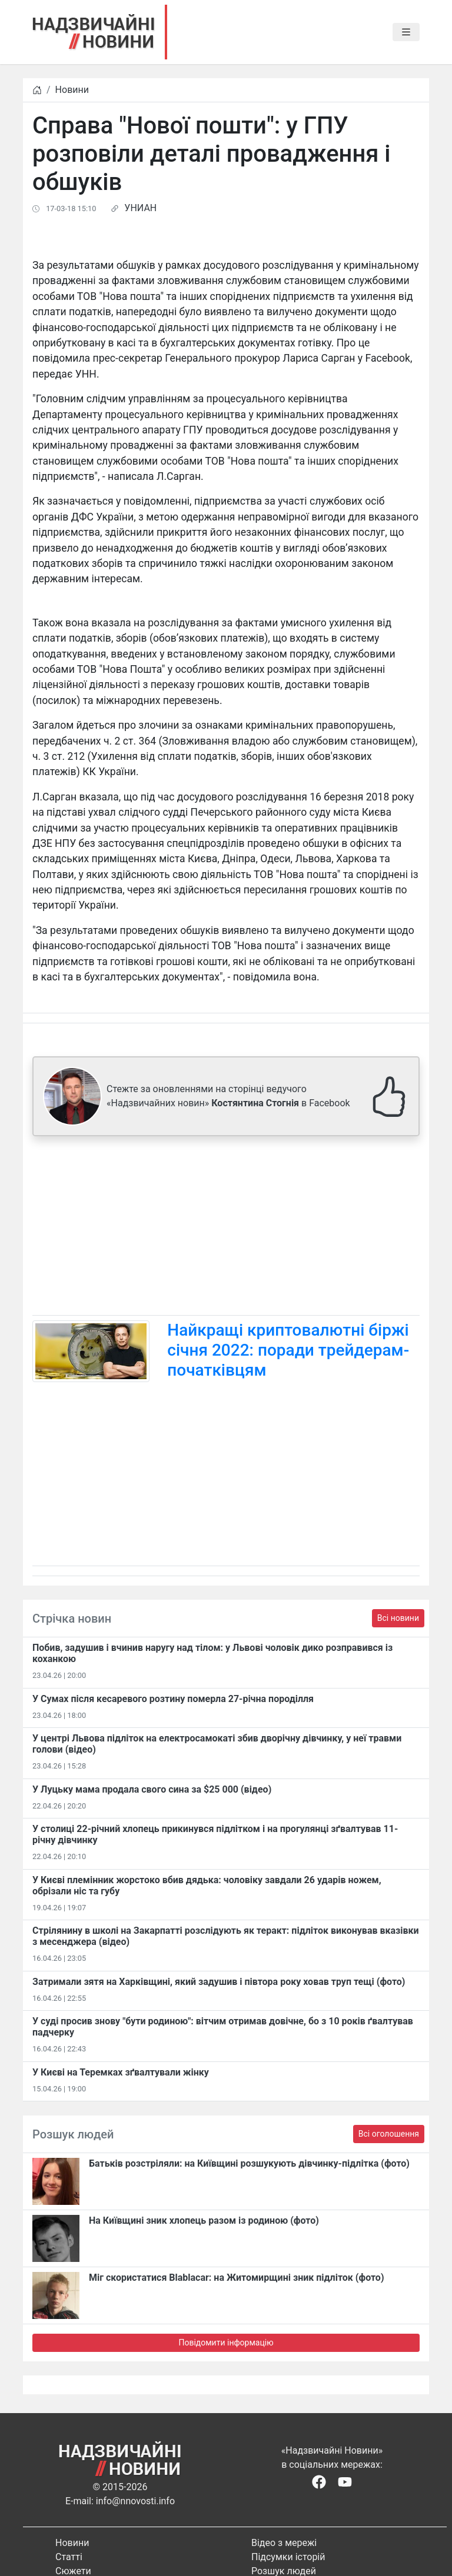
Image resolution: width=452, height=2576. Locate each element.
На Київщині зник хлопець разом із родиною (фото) (204, 2220)
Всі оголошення (388, 2133)
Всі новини (398, 1618)
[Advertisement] (226, 1228)
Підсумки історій (288, 2556)
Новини (72, 89)
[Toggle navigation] (406, 32)
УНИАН (140, 207)
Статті (68, 2556)
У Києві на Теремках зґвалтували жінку (120, 2072)
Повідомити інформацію (225, 2342)
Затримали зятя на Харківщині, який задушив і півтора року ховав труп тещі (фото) (219, 1981)
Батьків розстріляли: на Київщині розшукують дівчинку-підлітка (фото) (249, 2163)
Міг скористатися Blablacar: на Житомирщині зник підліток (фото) (236, 2277)
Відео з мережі (284, 2542)
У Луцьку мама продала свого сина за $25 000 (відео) (151, 1789)
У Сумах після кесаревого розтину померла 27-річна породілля (173, 1698)
